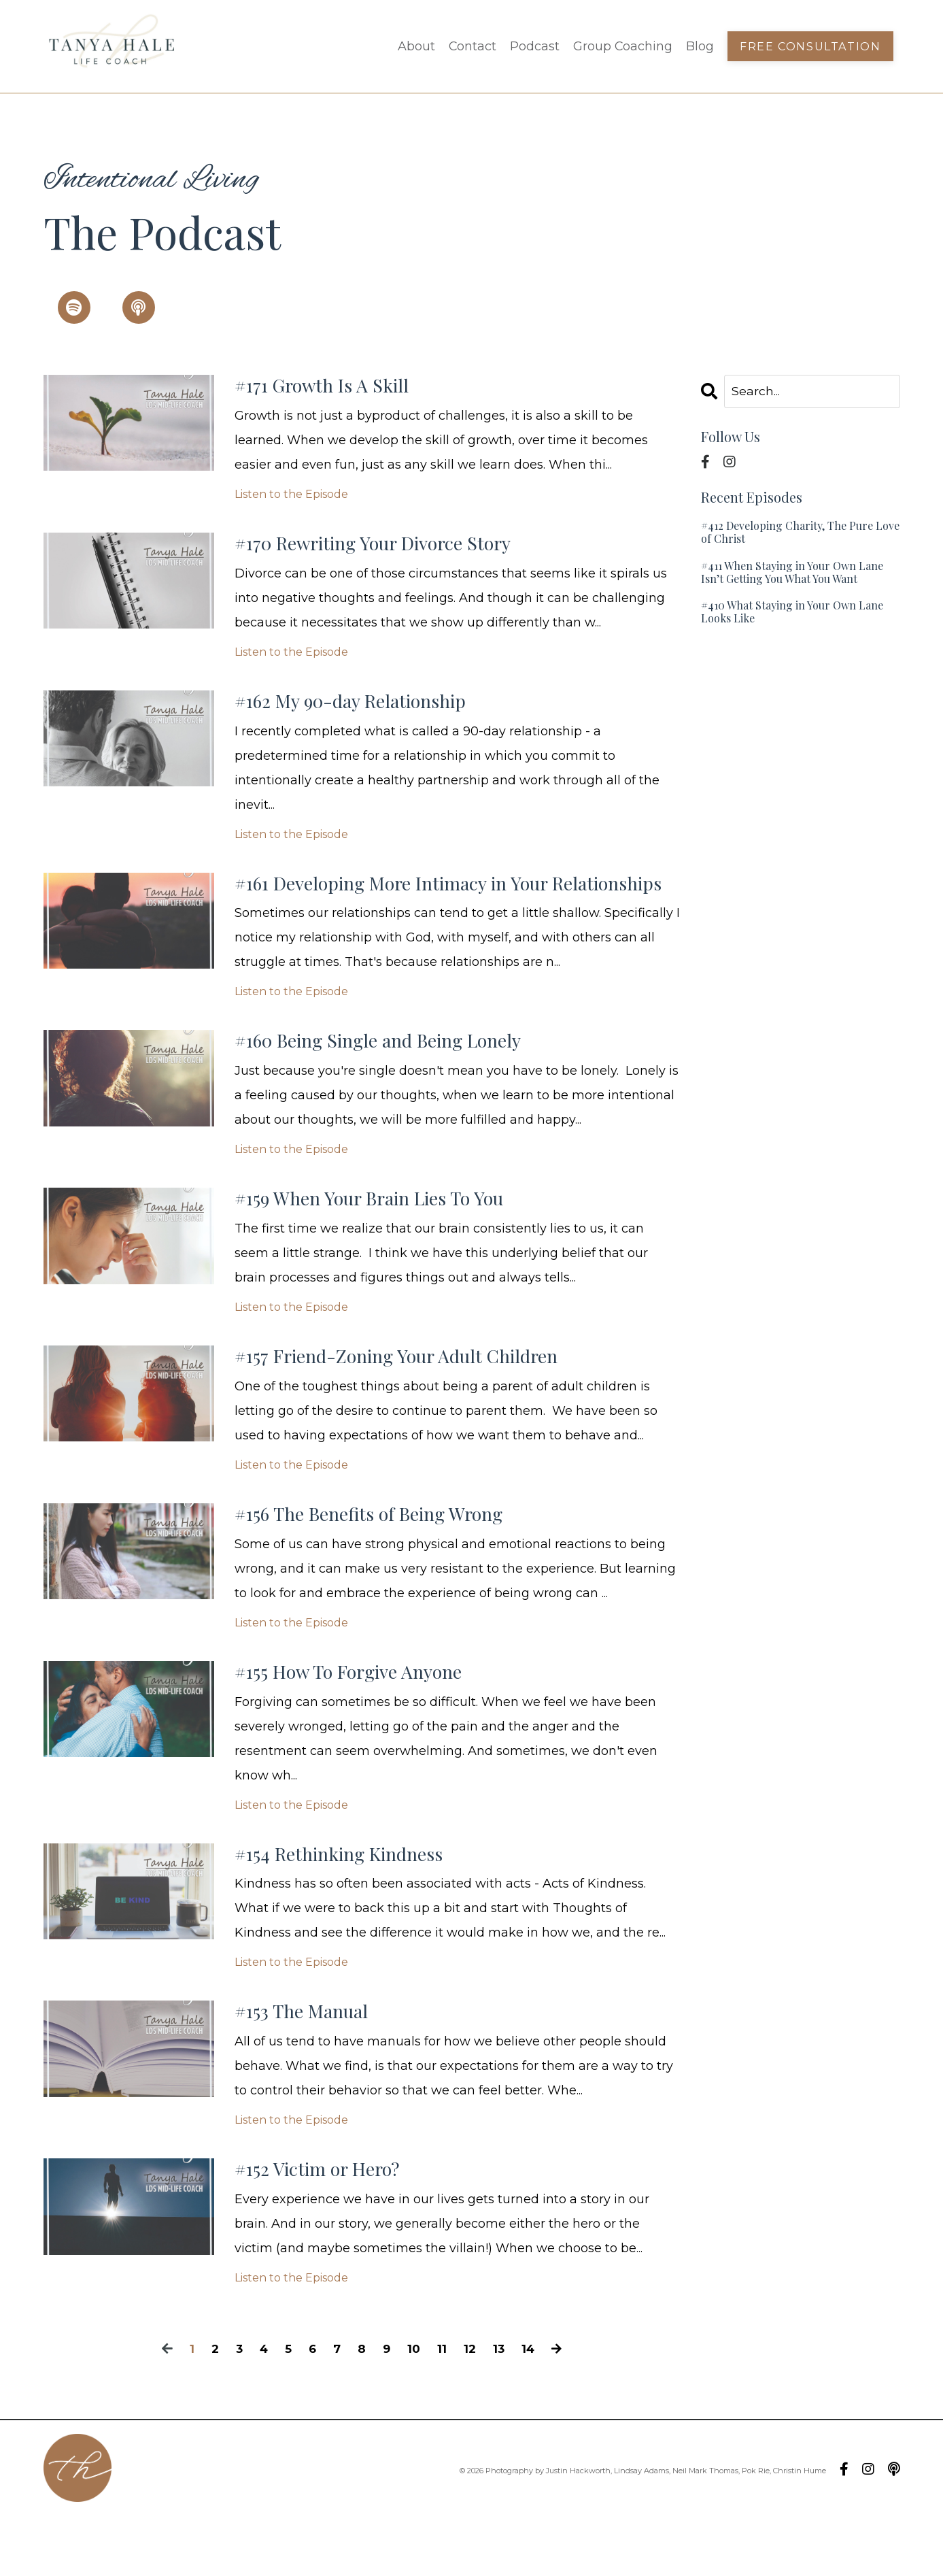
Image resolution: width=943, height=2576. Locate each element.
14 (531, 2407)
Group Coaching (622, 46)
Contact (471, 46)
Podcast (534, 46)
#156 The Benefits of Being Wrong (385, 1560)
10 (415, 2407)
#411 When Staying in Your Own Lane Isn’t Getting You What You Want (792, 572)
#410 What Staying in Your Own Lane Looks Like (792, 612)
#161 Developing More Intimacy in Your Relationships (411, 905)
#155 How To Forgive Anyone (362, 1720)
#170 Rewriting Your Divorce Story (392, 547)
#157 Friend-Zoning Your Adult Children (417, 1399)
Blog (700, 46)
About (415, 46)
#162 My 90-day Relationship (366, 708)
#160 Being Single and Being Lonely (397, 1078)
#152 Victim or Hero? (327, 2226)
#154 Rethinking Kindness (352, 1905)
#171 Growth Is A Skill (332, 387)
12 (471, 2407)
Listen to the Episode (291, 496)
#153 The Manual (310, 2066)
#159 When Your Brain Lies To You (387, 1238)
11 (443, 2407)
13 (501, 2407)
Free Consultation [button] (810, 46)
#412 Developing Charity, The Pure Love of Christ (800, 533)
